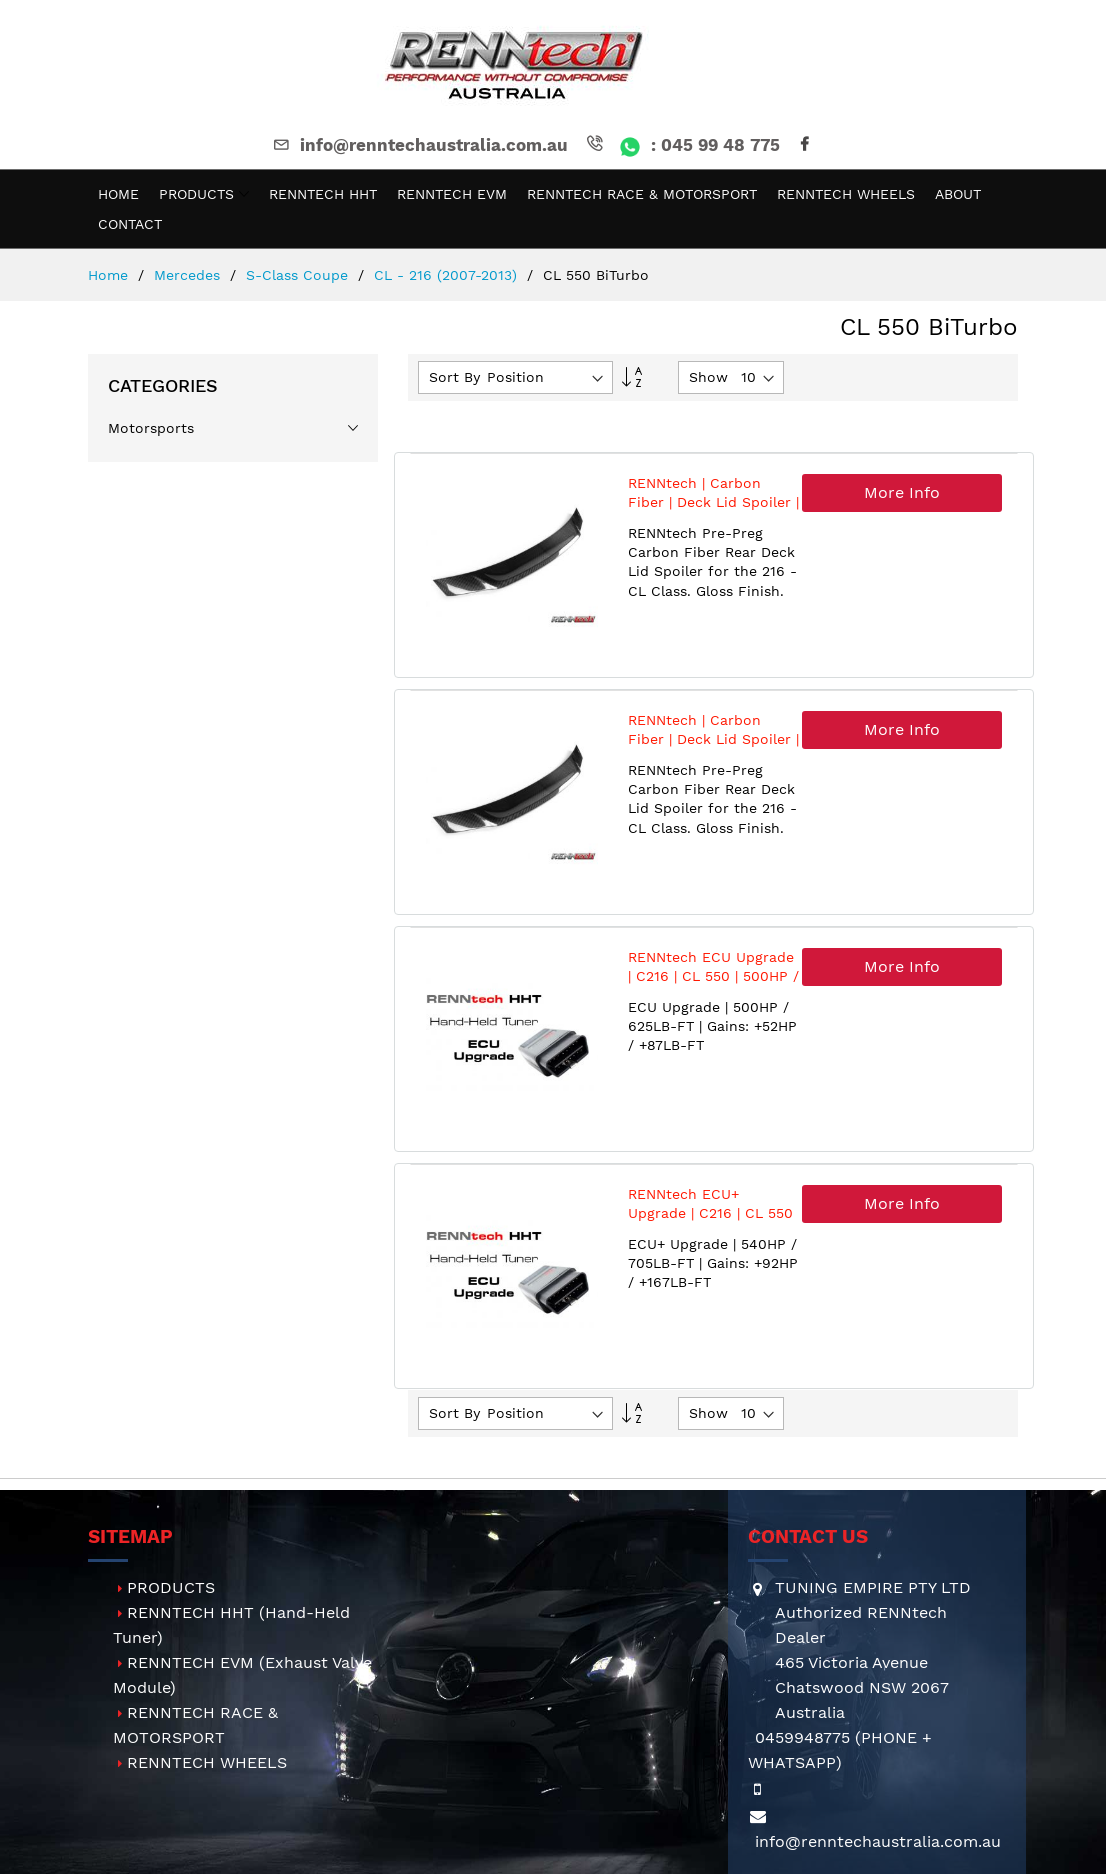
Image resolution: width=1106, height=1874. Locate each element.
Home (110, 275)
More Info (902, 492)
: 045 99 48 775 (681, 145)
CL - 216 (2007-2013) (448, 275)
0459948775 (802, 1737)
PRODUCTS (171, 1587)
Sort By (454, 377)
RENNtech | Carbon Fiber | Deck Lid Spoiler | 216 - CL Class (713, 502)
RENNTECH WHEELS (207, 1762)
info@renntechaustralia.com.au (419, 145)
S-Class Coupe (299, 275)
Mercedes (189, 275)
